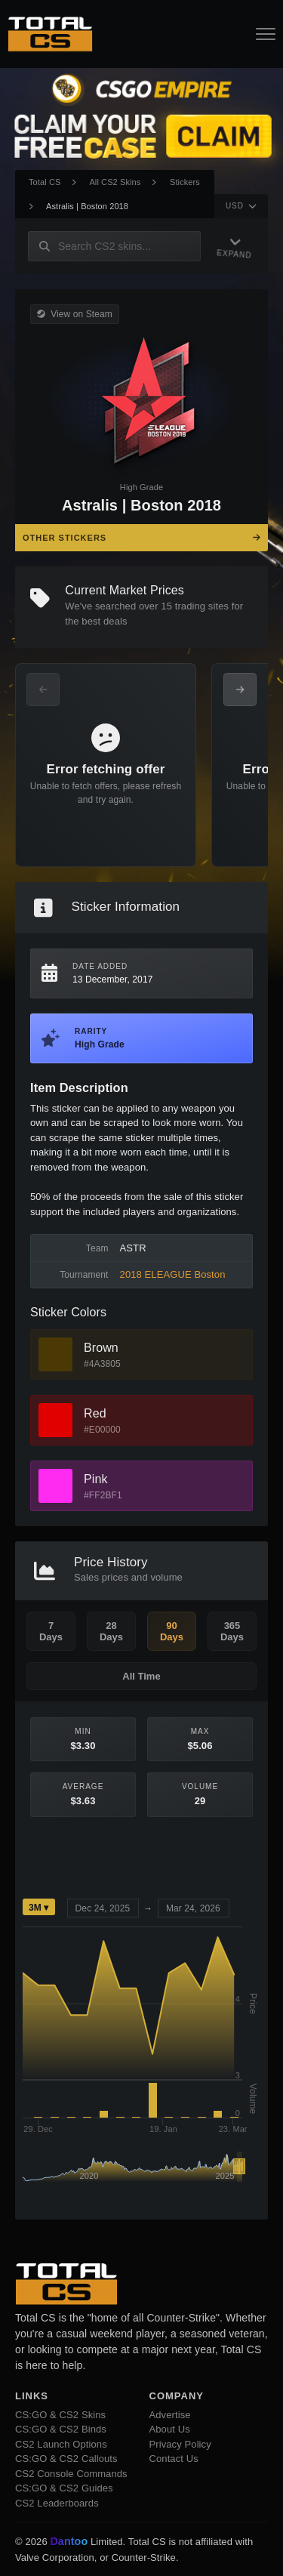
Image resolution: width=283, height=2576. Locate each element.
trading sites (202, 606)
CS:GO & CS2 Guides (64, 2488)
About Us (169, 2429)
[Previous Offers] (43, 689)
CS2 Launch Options (61, 2444)
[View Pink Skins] (55, 1486)
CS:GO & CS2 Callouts (66, 2458)
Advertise (170, 2414)
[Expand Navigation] (231, 246)
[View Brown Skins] (55, 1354)
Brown (101, 1347)
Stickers (185, 182)
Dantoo (69, 2542)
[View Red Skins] (55, 1420)
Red (95, 1413)
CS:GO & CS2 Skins (60, 2414)
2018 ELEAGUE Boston (173, 1274)
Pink (96, 1479)
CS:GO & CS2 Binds (60, 2429)
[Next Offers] (240, 689)
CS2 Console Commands (71, 2473)
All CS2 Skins (114, 182)
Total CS (44, 182)
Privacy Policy (180, 2444)
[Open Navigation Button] (265, 34)
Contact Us (173, 2458)
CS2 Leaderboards (57, 2503)
